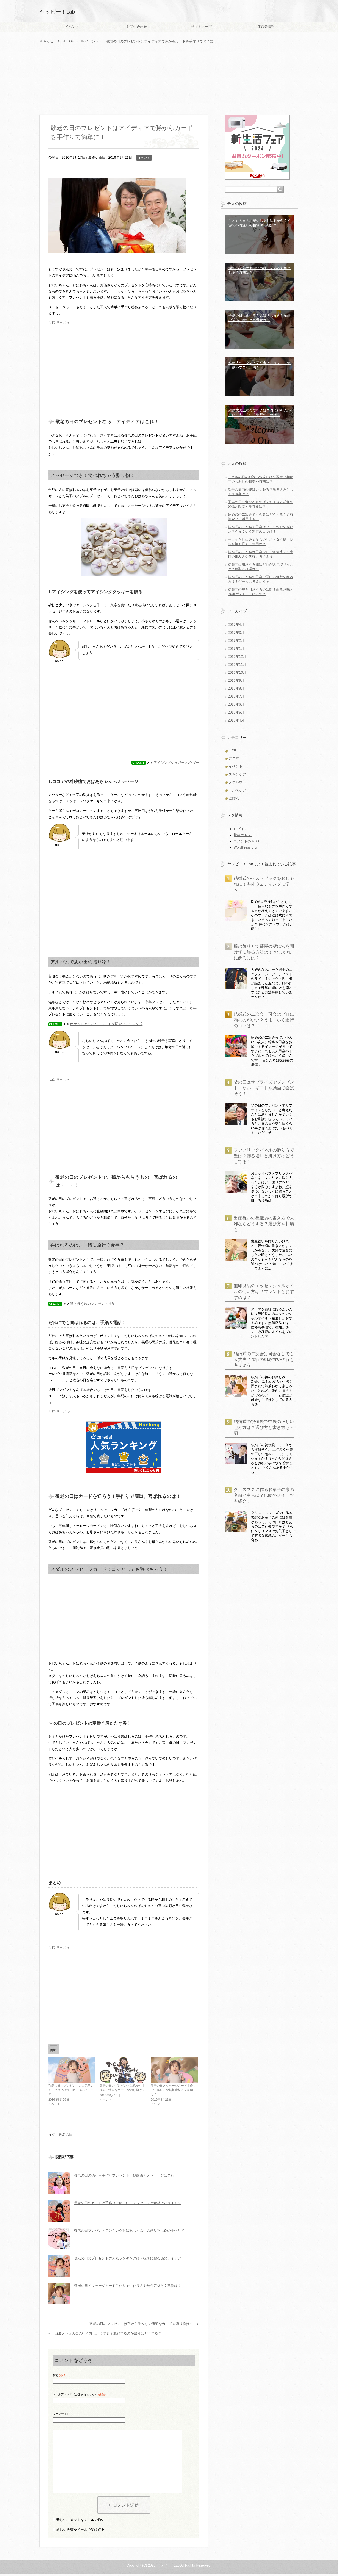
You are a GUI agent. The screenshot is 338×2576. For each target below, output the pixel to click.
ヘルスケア (237, 792)
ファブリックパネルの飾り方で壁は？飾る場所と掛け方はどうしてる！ (264, 1157)
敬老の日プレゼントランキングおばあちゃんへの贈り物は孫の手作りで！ (131, 2232)
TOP (58, 43)
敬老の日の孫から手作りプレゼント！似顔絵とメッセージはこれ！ (126, 2177)
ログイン (240, 830)
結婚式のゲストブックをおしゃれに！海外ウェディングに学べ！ (264, 885)
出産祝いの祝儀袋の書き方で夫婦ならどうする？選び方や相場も (264, 1225)
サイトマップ (201, 28)
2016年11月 (237, 666)
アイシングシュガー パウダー (176, 764)
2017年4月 (236, 626)
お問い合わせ (136, 28)
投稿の (243, 837)
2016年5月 (236, 714)
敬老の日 (65, 2136)
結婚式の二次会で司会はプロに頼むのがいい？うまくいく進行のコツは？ (264, 1021)
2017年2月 (236, 642)
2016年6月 (236, 706)
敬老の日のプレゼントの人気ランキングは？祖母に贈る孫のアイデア (71, 2091)
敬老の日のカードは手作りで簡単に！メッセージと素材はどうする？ (127, 2204)
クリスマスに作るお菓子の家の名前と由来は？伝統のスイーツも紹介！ (264, 1497)
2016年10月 (237, 674)
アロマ (234, 760)
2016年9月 (236, 682)
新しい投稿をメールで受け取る (80, 2531)
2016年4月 (236, 722)
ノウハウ (236, 784)
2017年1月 (236, 650)
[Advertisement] (169, 84)
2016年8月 (236, 690)
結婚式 (234, 800)
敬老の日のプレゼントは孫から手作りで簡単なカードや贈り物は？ (141, 2325)
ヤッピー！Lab (66, 11)
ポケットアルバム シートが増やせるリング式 (106, 1025)
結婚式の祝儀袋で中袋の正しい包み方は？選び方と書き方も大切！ (264, 1429)
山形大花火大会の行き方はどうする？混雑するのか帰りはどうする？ (108, 2335)
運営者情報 (266, 28)
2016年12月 (237, 658)
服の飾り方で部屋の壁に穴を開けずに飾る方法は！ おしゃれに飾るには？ (264, 953)
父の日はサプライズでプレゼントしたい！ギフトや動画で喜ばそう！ (264, 1089)
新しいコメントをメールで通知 (80, 2521)
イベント (72, 28)
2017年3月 (236, 634)
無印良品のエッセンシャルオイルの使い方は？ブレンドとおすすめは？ (264, 1293)
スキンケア (237, 776)
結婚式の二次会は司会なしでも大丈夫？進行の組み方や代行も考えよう (264, 1361)
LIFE (232, 752)
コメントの (246, 843)
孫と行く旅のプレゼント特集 (92, 1305)
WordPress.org (245, 849)
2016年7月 (236, 698)
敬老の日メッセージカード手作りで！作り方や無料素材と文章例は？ (173, 2091)
